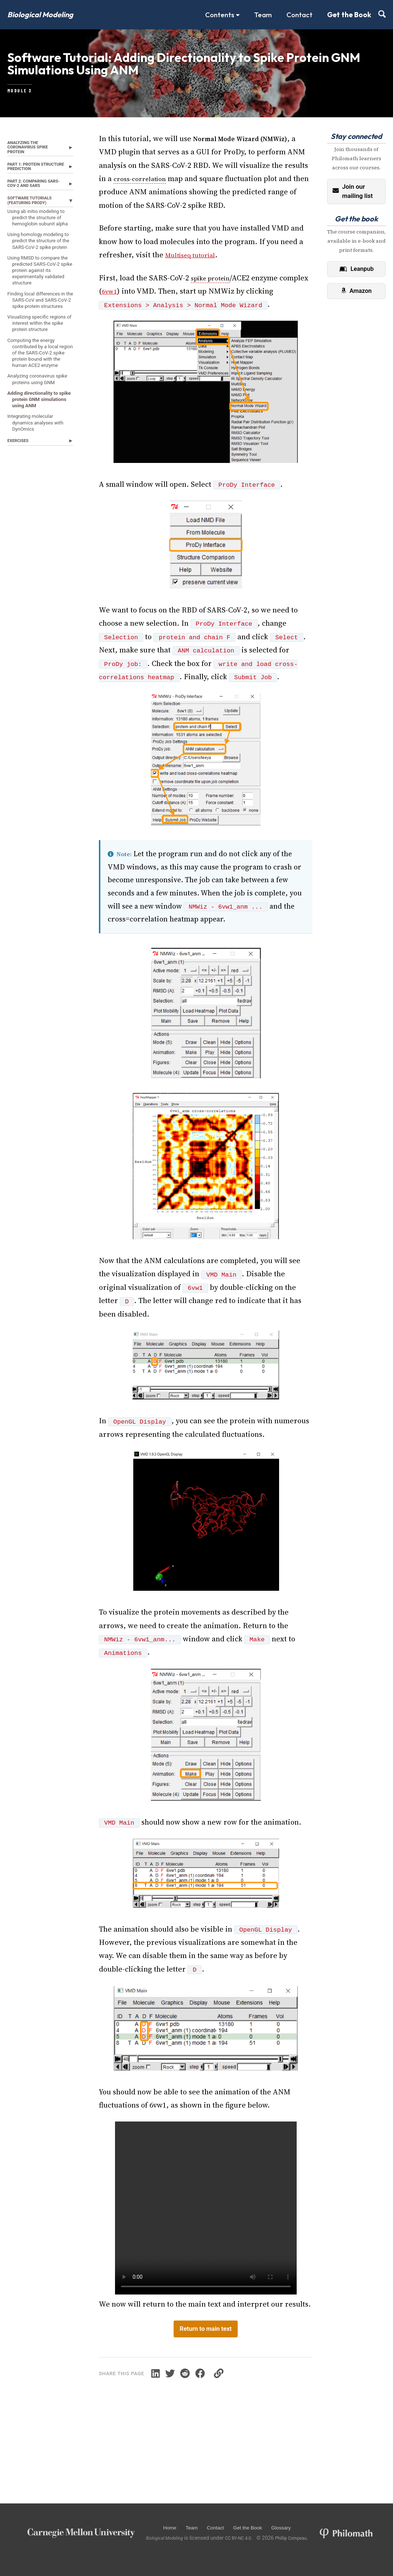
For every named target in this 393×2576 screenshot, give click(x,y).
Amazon (356, 307)
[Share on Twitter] (183, 2393)
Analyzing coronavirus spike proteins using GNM (36, 503)
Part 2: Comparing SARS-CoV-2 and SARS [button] (34, 214)
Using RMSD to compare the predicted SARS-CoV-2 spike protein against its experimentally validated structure (39, 344)
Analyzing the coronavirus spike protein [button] (31, 165)
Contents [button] (222, 14)
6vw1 (141, 310)
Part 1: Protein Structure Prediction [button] (27, 191)
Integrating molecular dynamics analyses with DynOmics (35, 564)
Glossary (299, 2527)
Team (263, 14)
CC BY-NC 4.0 (248, 2538)
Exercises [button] (20, 586)
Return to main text (205, 2349)
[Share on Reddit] (200, 2393)
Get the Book (349, 14)
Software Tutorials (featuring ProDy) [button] (34, 235)
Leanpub (356, 285)
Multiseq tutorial (194, 271)
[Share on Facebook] (217, 2393)
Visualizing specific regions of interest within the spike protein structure (33, 421)
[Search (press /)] (382, 15)
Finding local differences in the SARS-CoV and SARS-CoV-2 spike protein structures (39, 386)
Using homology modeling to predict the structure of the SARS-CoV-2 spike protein (35, 297)
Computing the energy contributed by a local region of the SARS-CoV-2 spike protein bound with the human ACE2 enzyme (39, 463)
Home (172, 2527)
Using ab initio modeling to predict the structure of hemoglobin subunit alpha (40, 259)
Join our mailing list (353, 207)
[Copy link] (238, 2394)
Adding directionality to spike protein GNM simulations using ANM (37, 533)
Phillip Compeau (307, 2538)
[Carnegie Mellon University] (81, 2532)
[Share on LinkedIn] (166, 2393)
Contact (299, 14)
